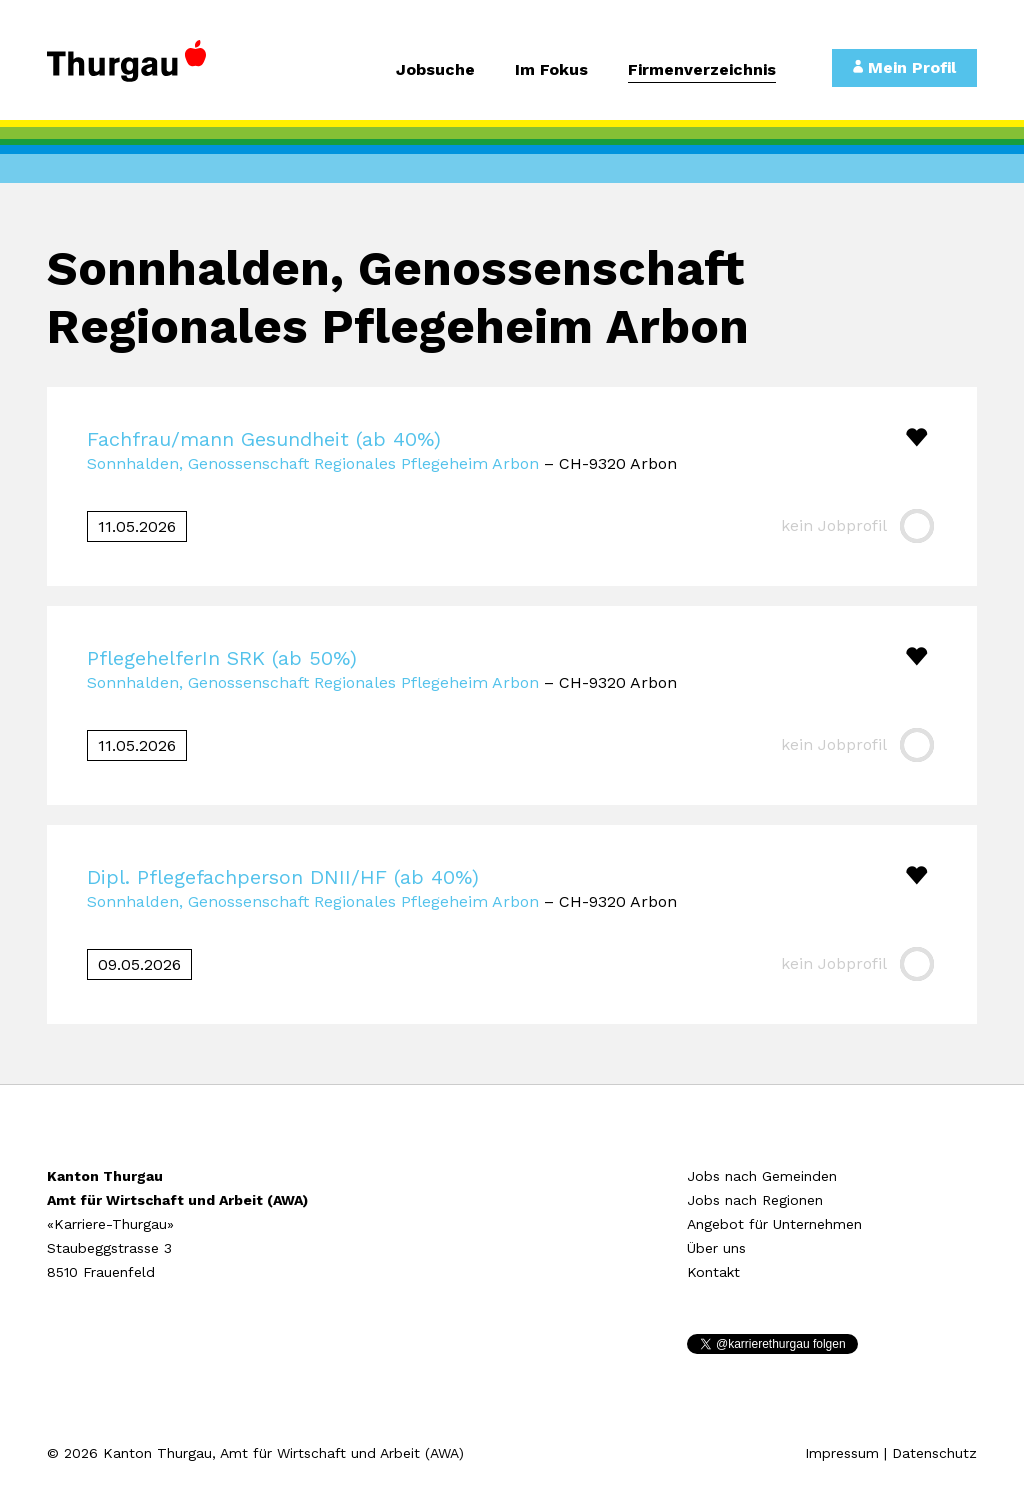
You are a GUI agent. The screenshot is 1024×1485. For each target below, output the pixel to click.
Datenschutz (934, 1453)
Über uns (716, 1248)
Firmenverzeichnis (702, 70)
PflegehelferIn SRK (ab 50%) (222, 658)
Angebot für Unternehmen (774, 1224)
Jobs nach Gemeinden (762, 1176)
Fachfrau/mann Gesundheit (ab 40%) (264, 439)
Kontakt (713, 1272)
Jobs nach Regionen (755, 1200)
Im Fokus (551, 70)
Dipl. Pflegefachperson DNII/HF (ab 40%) (283, 877)
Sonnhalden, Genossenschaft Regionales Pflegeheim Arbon (313, 463)
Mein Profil (904, 67)
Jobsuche (435, 70)
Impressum (842, 1453)
